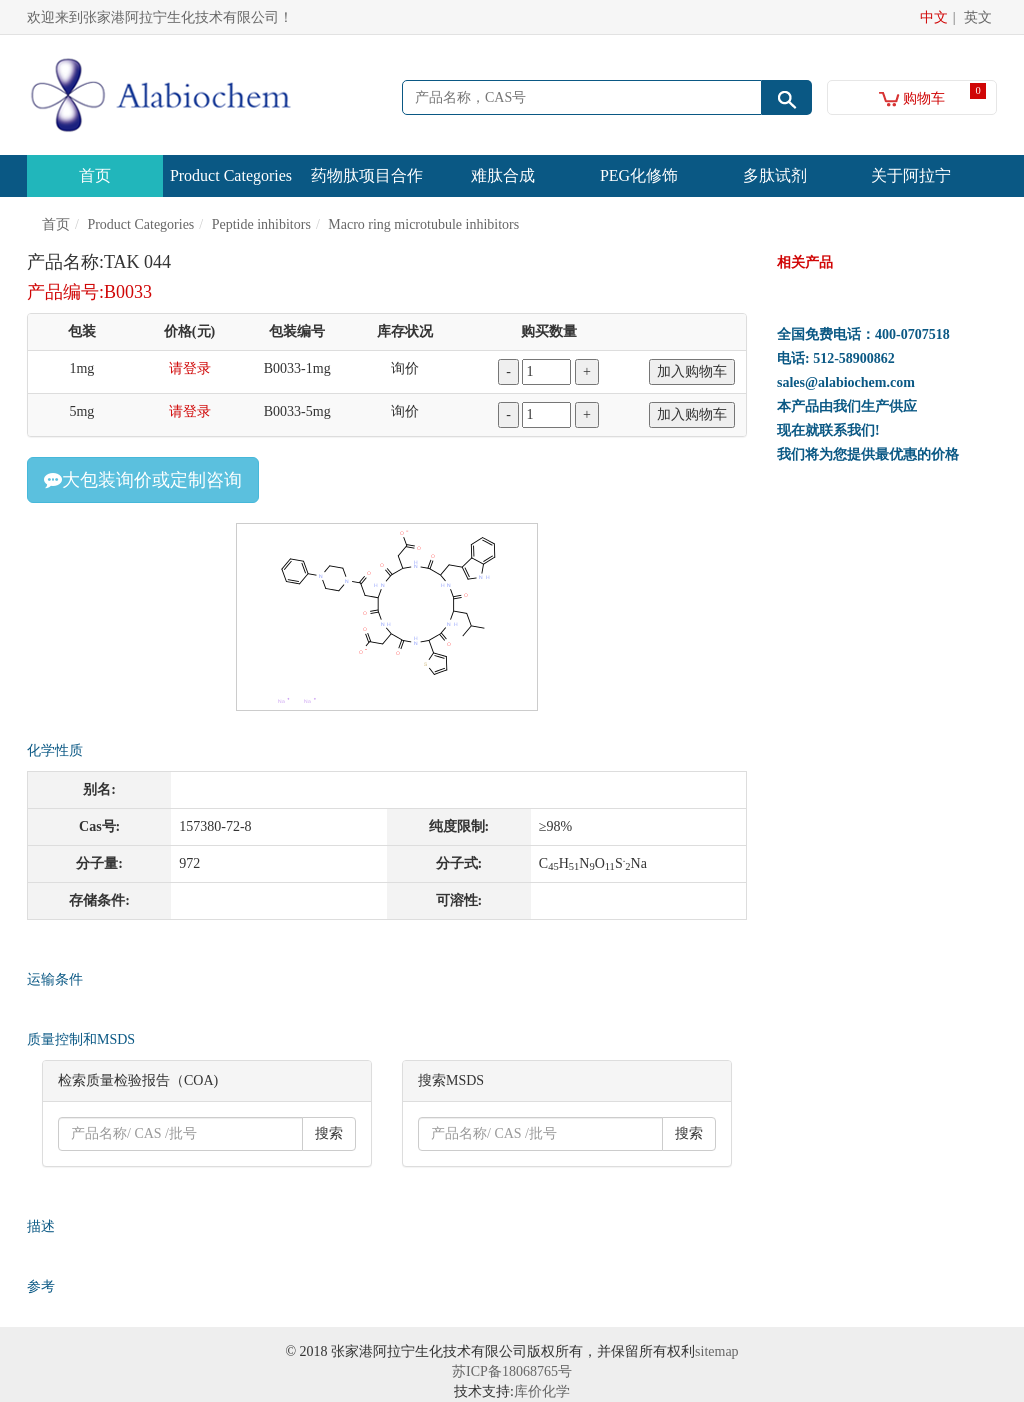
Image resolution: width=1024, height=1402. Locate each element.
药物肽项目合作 (367, 175)
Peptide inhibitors (261, 224)
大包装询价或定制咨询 (143, 480)
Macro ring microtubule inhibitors (423, 224)
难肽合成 (503, 175)
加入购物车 (692, 371)
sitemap (717, 1351)
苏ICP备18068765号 (512, 1371)
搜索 (329, 1133)
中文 (934, 17)
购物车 (912, 98)
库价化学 (542, 1391)
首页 (95, 175)
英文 (978, 17)
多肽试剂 (775, 175)
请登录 (190, 368)
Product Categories (231, 175)
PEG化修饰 (639, 175)
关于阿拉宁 (911, 175)
